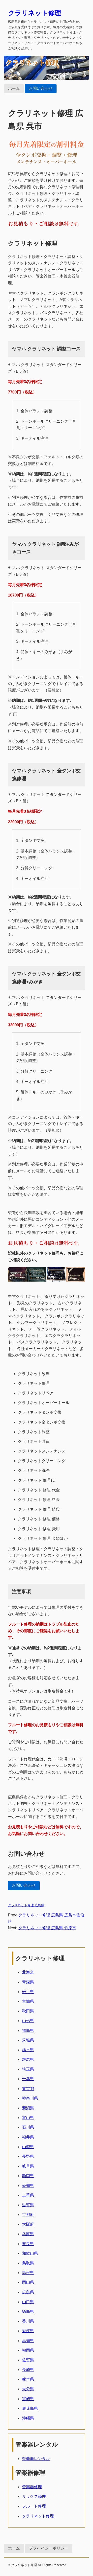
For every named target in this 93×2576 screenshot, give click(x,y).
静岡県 (28, 2176)
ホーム (14, 88)
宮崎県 (28, 2399)
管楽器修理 (32, 2487)
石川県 (28, 2127)
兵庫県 (28, 2234)
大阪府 (28, 2224)
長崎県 (28, 2370)
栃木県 (28, 2050)
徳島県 (28, 2311)
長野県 (28, 2156)
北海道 (28, 1972)
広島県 (28, 2292)
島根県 (28, 2273)
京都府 (28, 2214)
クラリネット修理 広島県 (26, 1905)
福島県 (28, 2030)
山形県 (28, 2021)
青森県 (28, 1982)
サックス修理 (34, 2496)
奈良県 (28, 2244)
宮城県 (28, 2001)
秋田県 (28, 2011)
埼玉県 (28, 2069)
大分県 (28, 2389)
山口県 (28, 2302)
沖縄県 (28, 2418)
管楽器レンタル (36, 2459)
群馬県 (28, 2059)
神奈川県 (30, 2098)
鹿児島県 (30, 2408)
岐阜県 (28, 2166)
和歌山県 (30, 2253)
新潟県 (28, 2108)
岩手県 (28, 1992)
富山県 (28, 2118)
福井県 (28, 2137)
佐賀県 (28, 2360)
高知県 (28, 2341)
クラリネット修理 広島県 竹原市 (47, 1928)
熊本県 (28, 2379)
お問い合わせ (41, 88)
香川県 (28, 2321)
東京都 (28, 2089)
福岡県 (28, 2350)
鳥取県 (28, 2263)
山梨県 (28, 2147)
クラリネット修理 (34, 13)
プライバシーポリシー (48, 2548)
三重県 (28, 2195)
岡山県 (28, 2282)
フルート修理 (34, 2506)
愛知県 (28, 2186)
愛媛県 (28, 2331)
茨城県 (28, 2040)
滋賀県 (28, 2205)
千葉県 (28, 2079)
